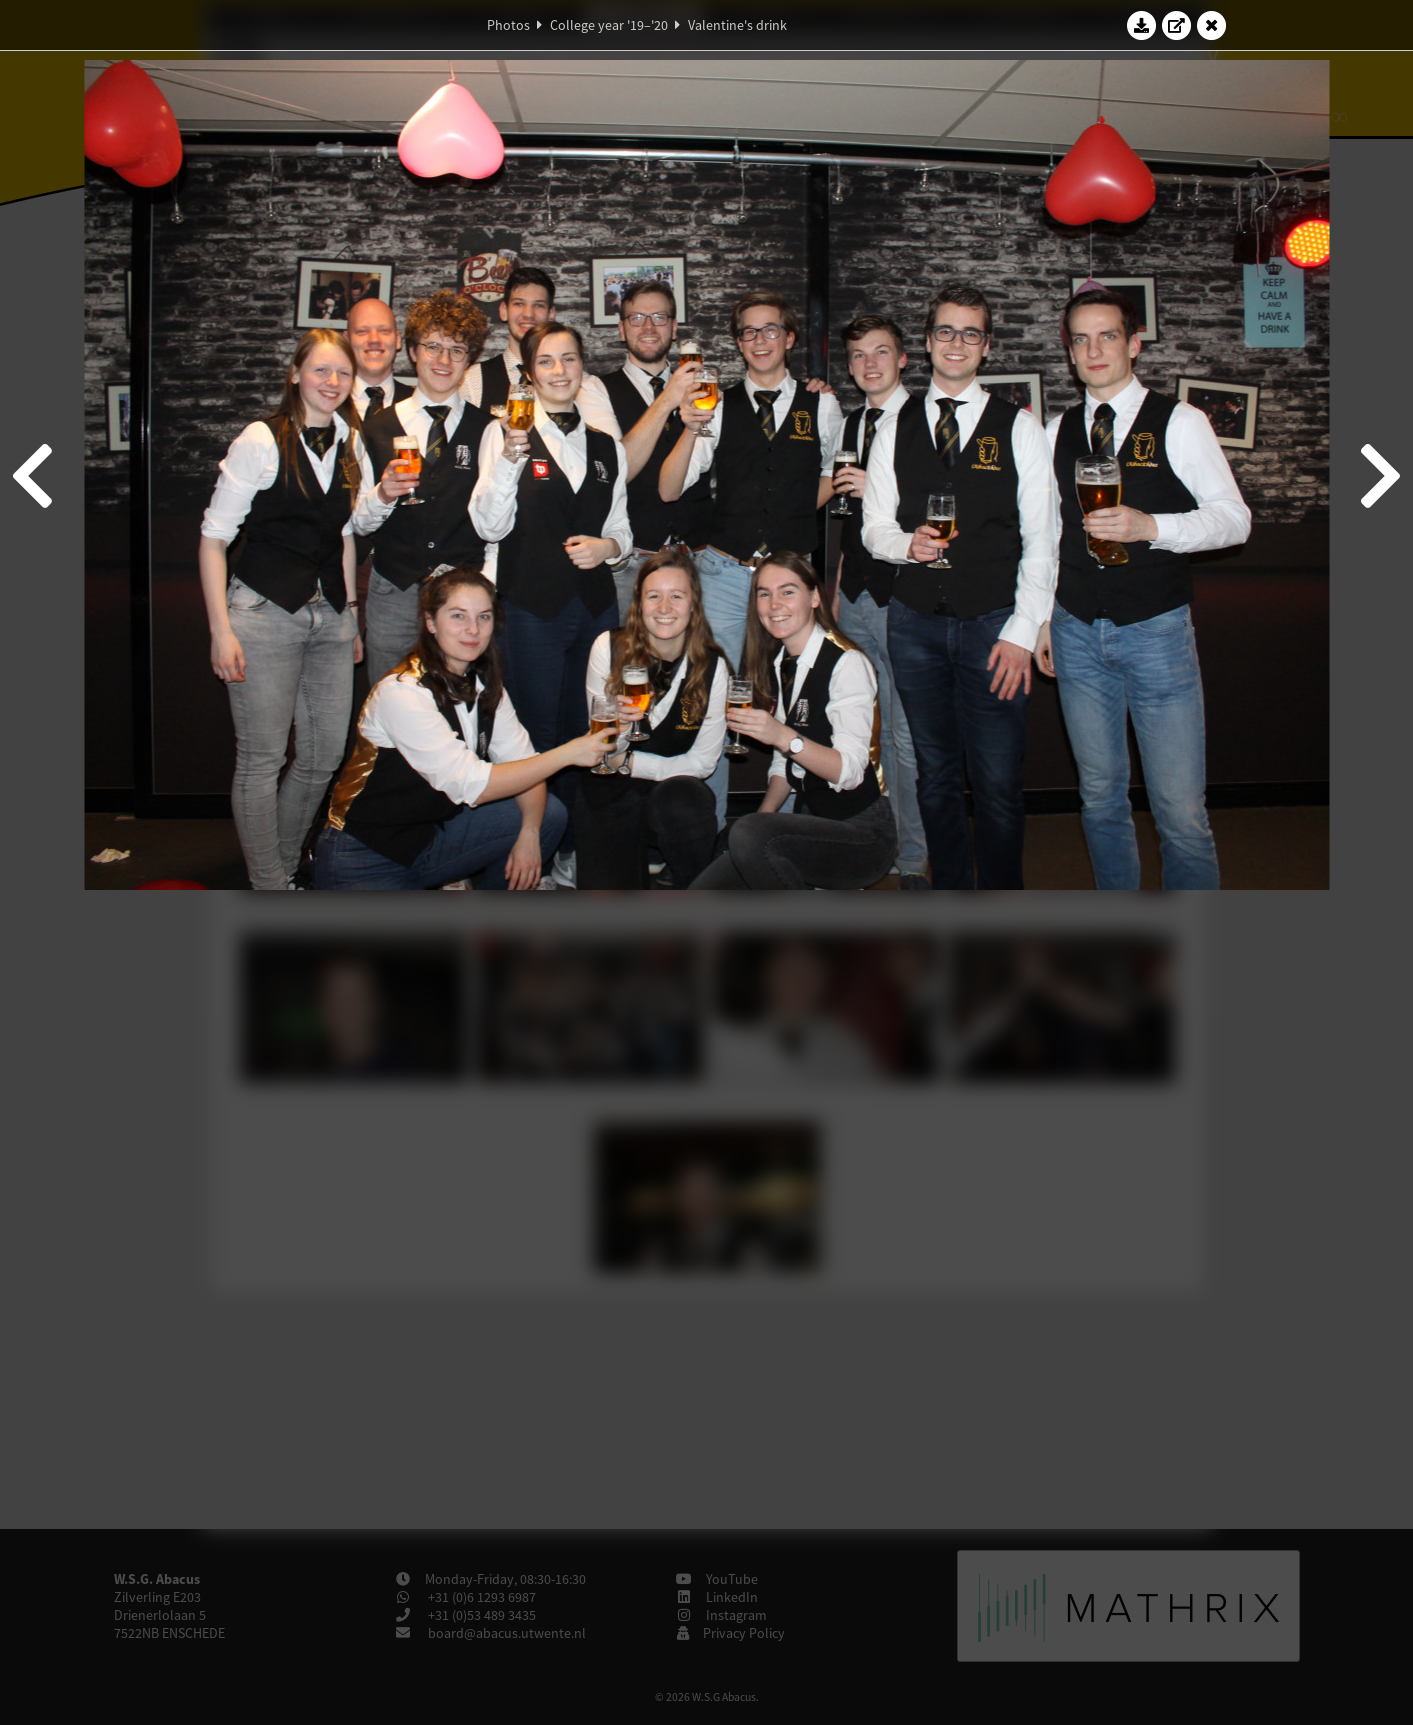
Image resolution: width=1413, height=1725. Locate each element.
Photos (508, 25)
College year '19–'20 (609, 25)
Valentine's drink (737, 25)
